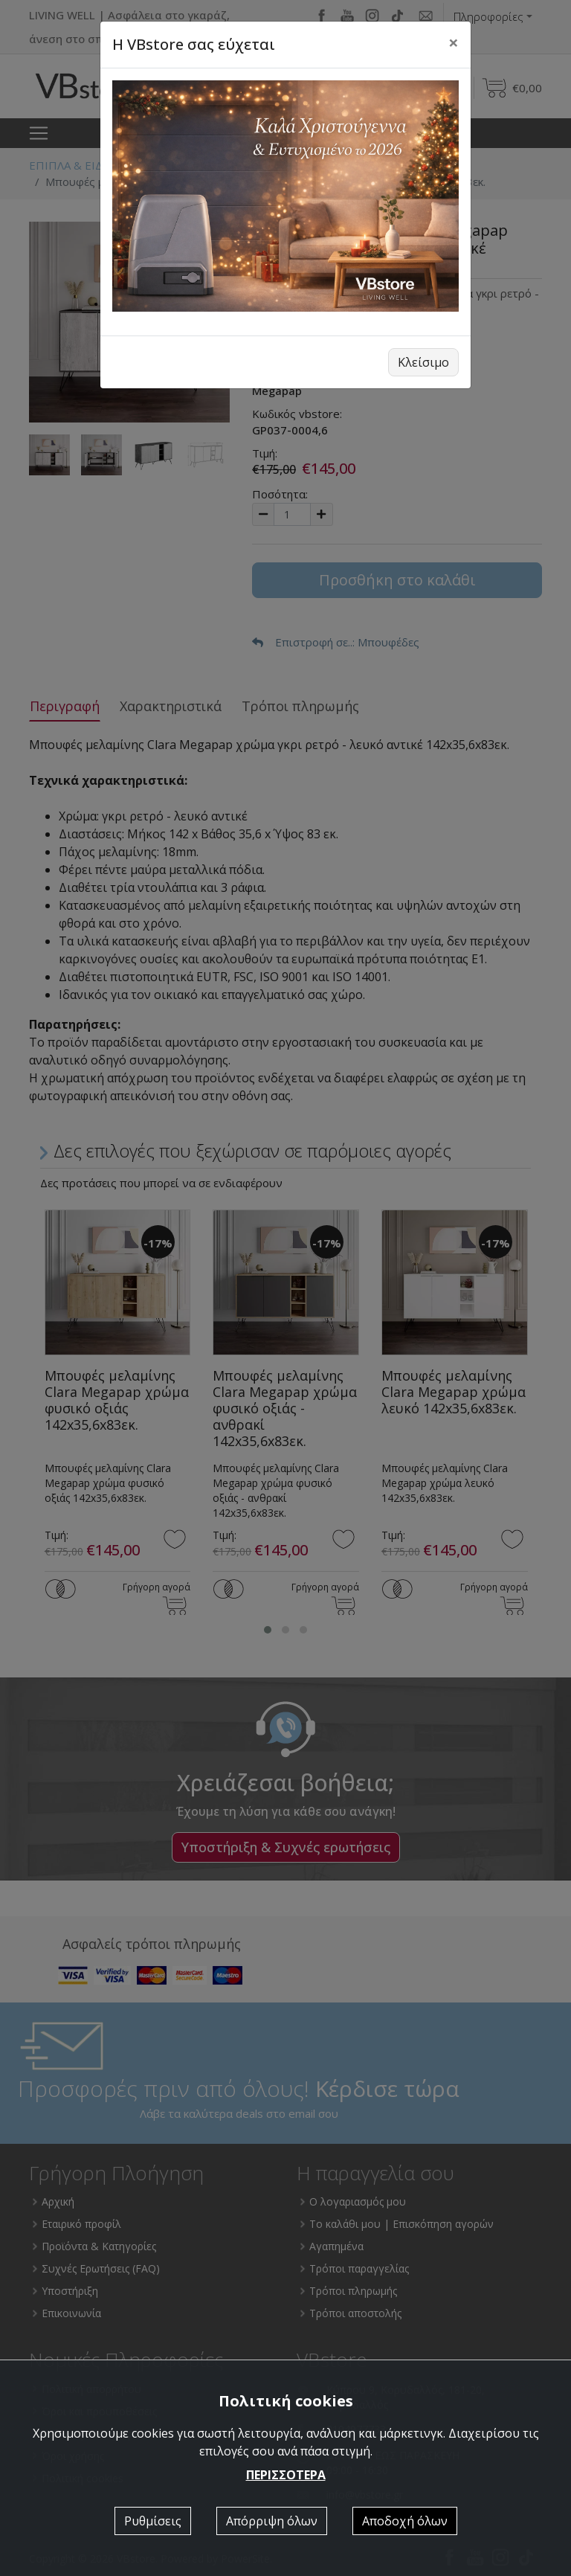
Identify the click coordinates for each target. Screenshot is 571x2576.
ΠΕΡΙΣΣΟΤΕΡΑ (286, 2475)
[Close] (453, 42)
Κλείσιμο (423, 362)
